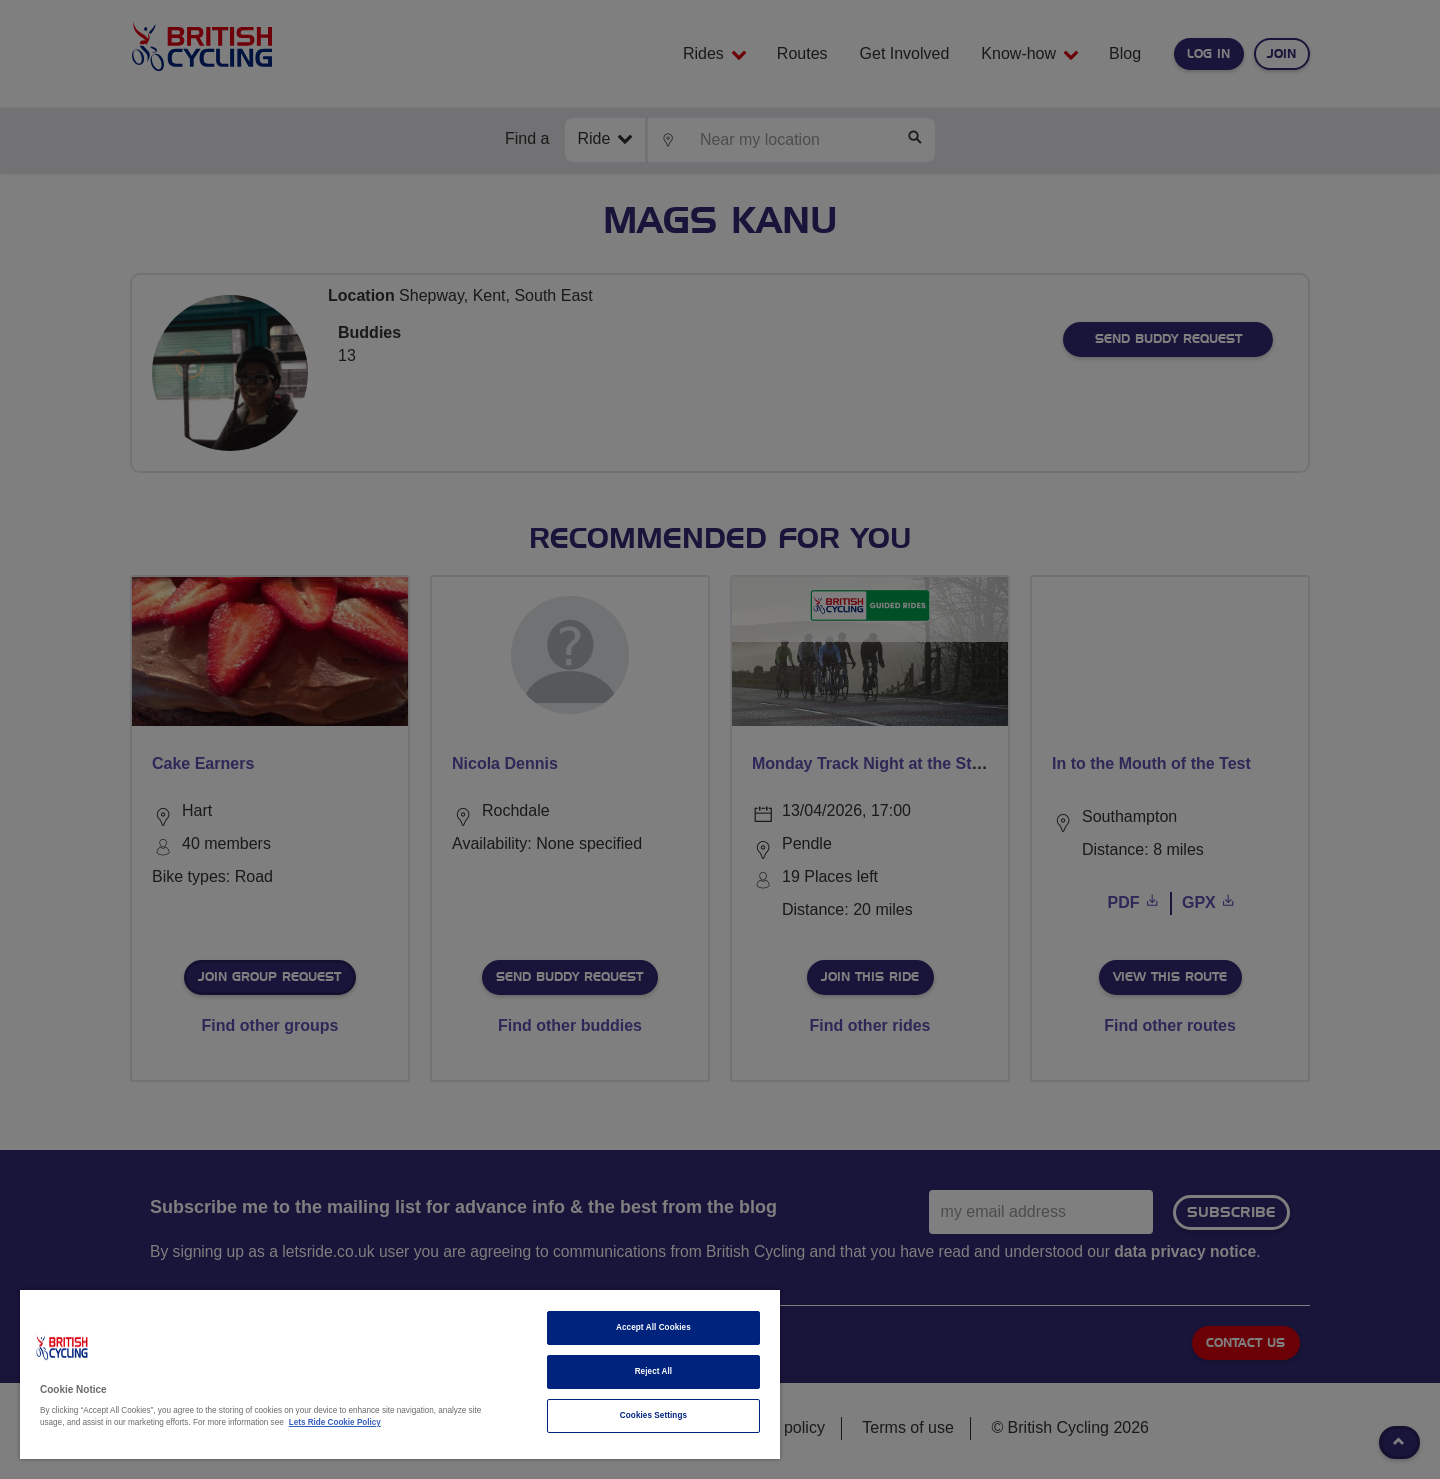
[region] (400, 1374)
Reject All (654, 1371)
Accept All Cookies (653, 1327)
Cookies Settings (653, 1415)
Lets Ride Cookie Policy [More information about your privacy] (335, 1422)
